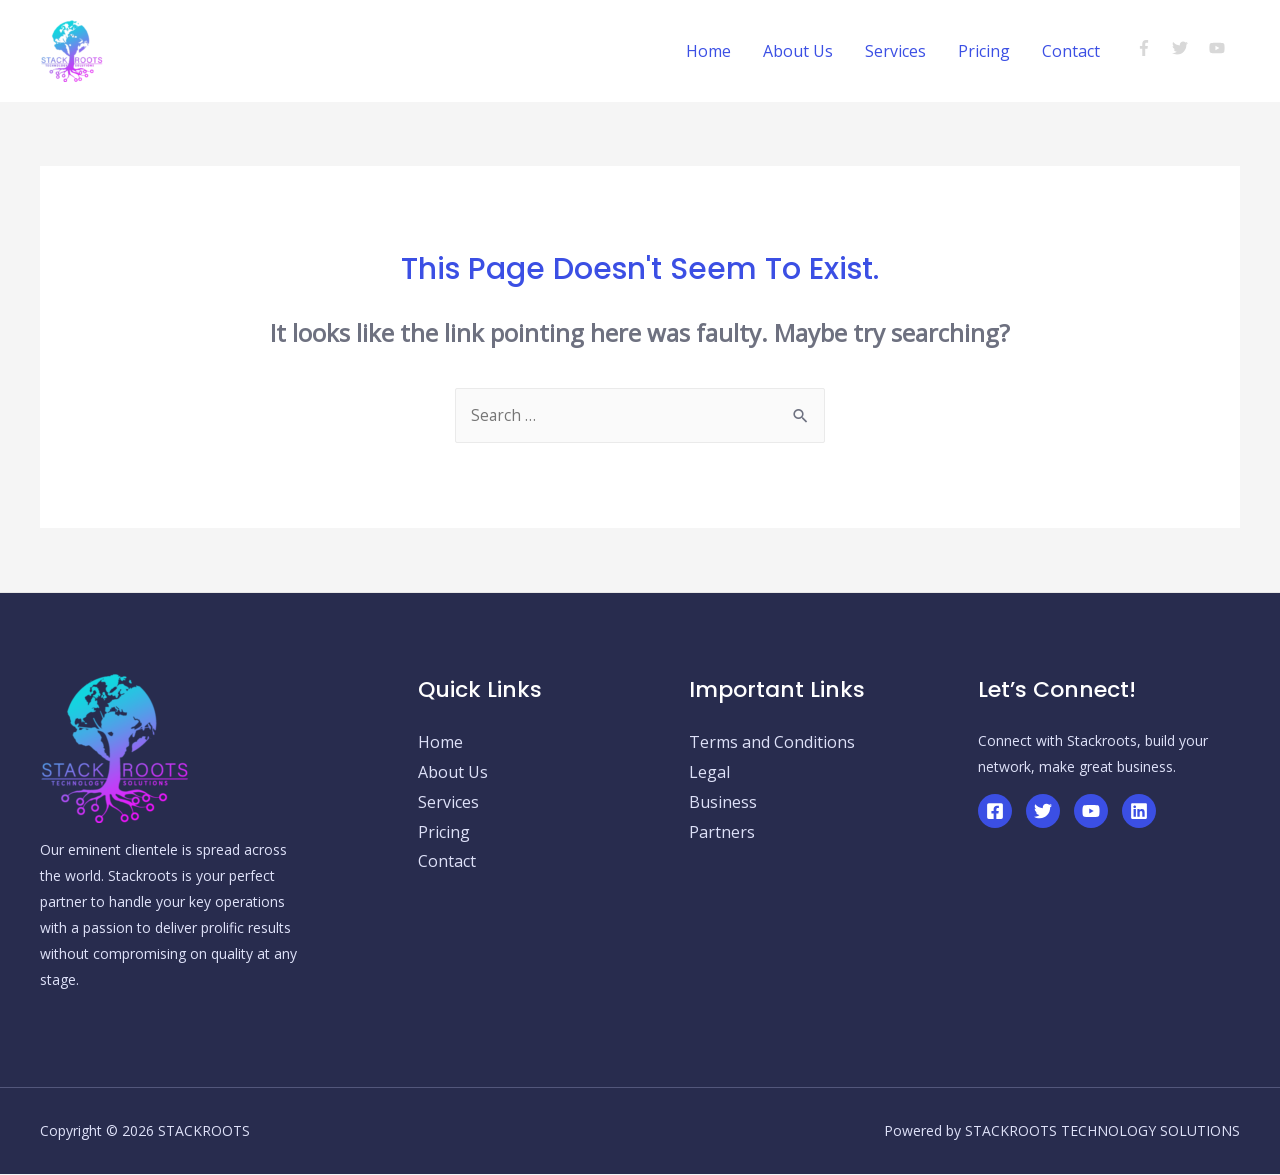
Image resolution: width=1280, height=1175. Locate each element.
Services (895, 51)
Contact (1071, 51)
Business (723, 803)
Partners (722, 833)
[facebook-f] (1152, 48)
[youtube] (1219, 48)
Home (708, 51)
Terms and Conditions (772, 743)
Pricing (984, 51)
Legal (709, 773)
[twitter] (1188, 48)
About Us (798, 51)
